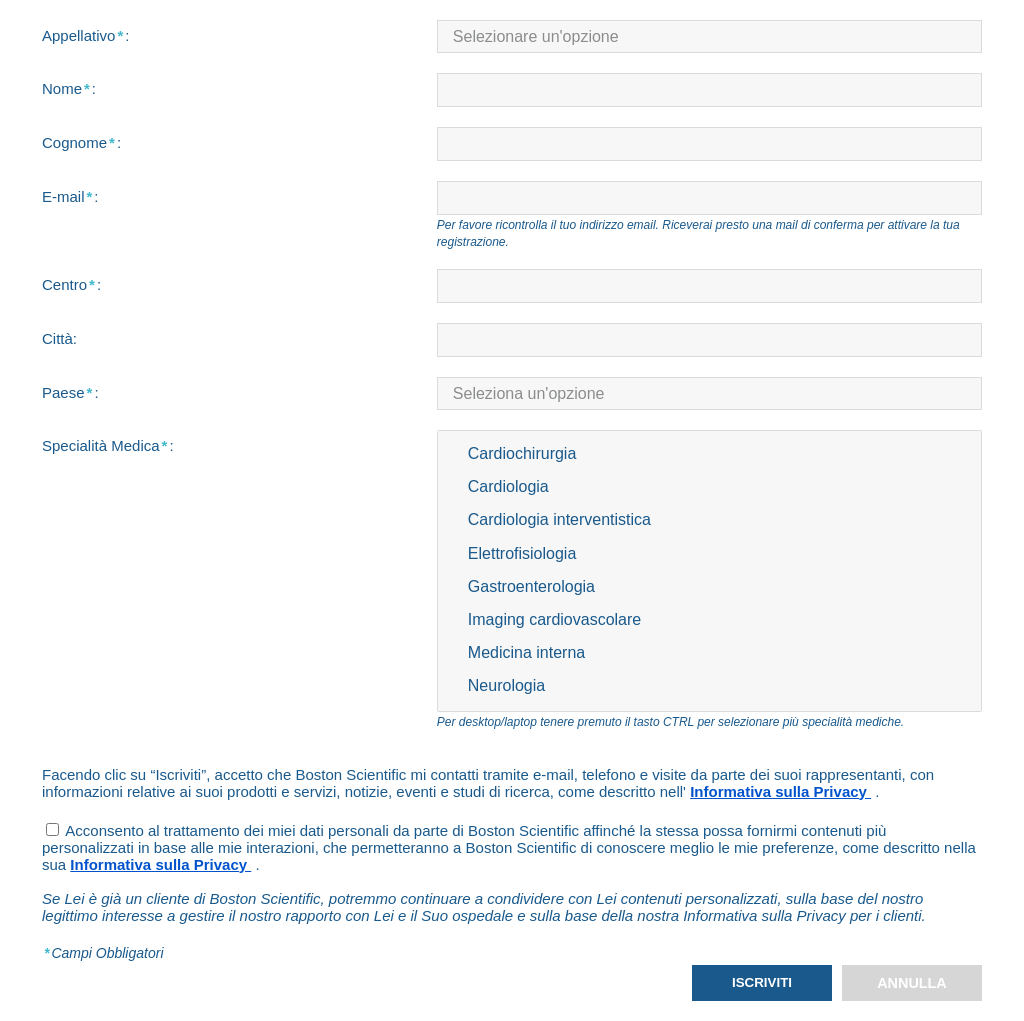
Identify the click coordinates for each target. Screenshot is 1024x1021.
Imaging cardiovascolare (709, 620)
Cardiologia (709, 487)
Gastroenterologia (709, 587)
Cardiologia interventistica (709, 520)
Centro (71, 284)
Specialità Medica (108, 445)
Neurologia (709, 686)
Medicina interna (709, 653)
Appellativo (85, 35)
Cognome (81, 142)
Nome (69, 88)
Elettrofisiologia (709, 554)
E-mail (70, 196)
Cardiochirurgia (709, 454)
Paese (70, 392)
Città (59, 338)
